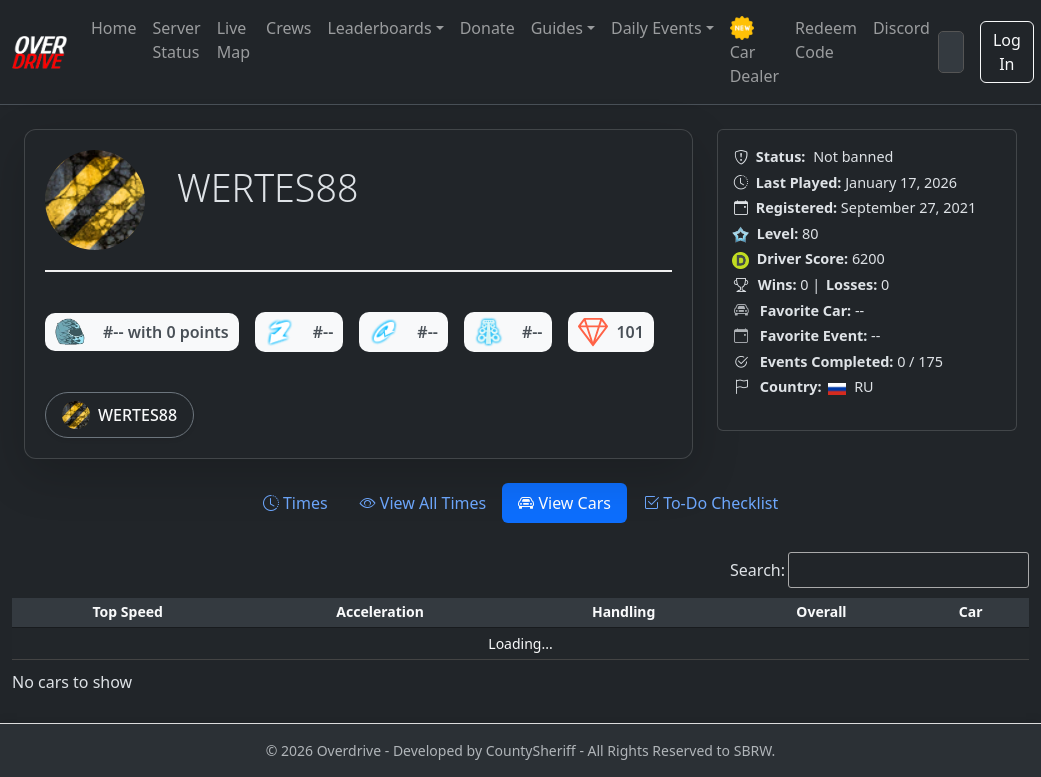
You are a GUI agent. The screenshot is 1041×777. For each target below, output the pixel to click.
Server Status (177, 40)
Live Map (233, 40)
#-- (299, 332)
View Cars (564, 503)
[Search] (951, 52)
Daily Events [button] (656, 28)
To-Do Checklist (710, 503)
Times (295, 503)
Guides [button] (557, 28)
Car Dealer (754, 51)
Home (114, 28)
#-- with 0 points (142, 332)
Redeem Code (826, 40)
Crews (288, 28)
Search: (757, 570)
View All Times (423, 503)
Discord (901, 28)
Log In (1007, 52)
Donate (487, 28)
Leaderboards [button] (379, 28)
